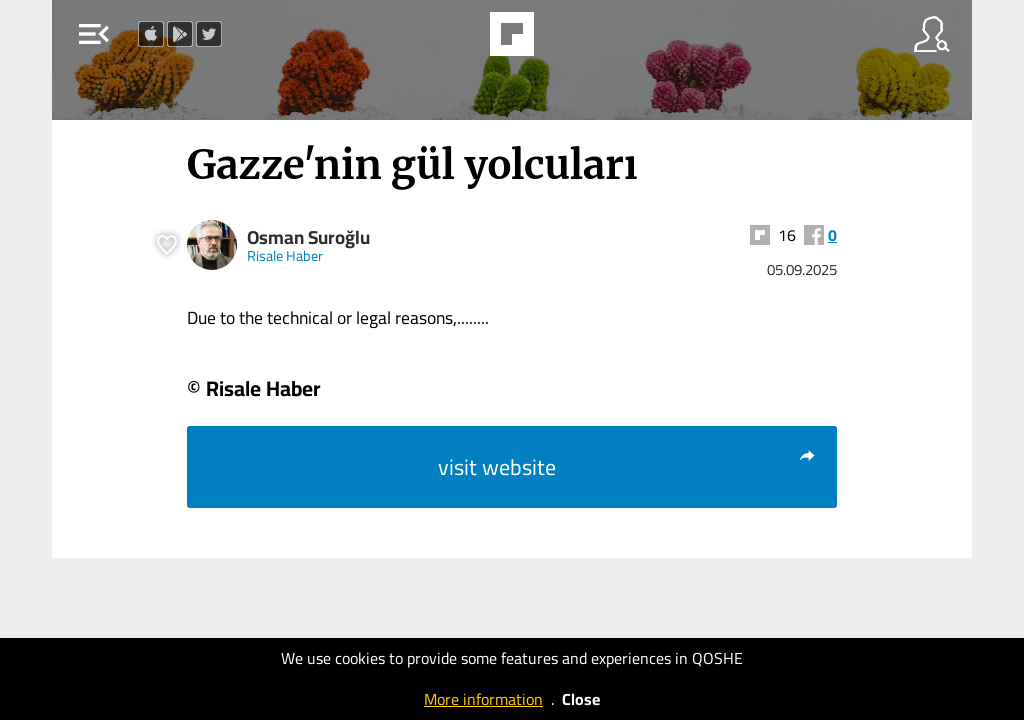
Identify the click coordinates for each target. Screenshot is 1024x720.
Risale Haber (285, 255)
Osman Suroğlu (308, 237)
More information (483, 699)
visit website (627, 467)
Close (581, 699)
